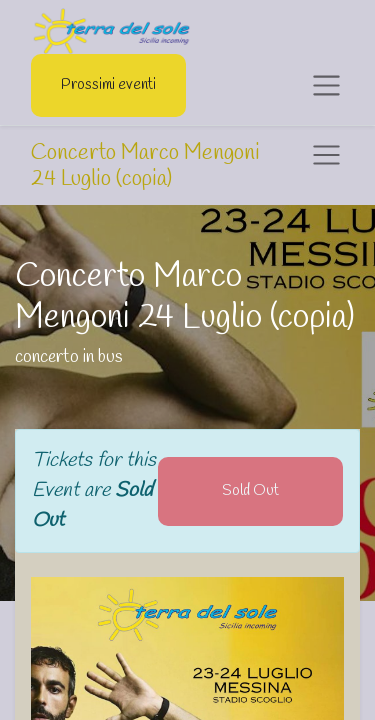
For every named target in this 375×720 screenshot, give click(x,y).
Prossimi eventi (108, 85)
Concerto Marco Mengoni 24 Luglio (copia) (145, 166)
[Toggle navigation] (326, 155)
